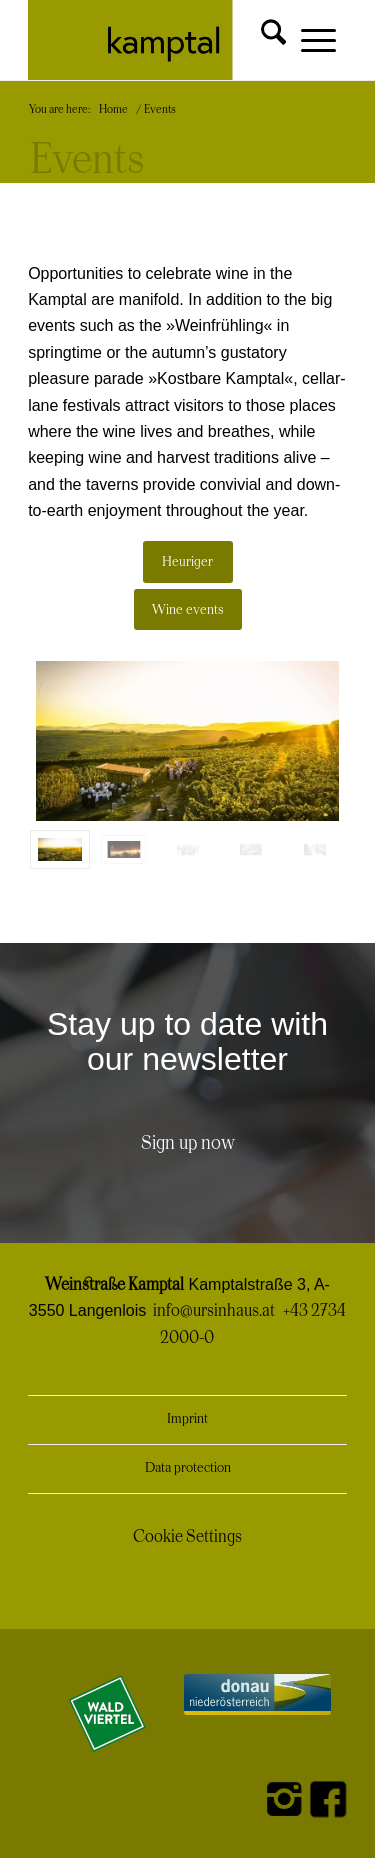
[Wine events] (188, 610)
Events (87, 161)
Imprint (187, 1419)
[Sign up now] (188, 1144)
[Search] (257, 32)
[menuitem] (257, 32)
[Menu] (308, 42)
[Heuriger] (188, 562)
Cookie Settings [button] (187, 1537)
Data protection (188, 1468)
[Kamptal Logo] (155, 40)
